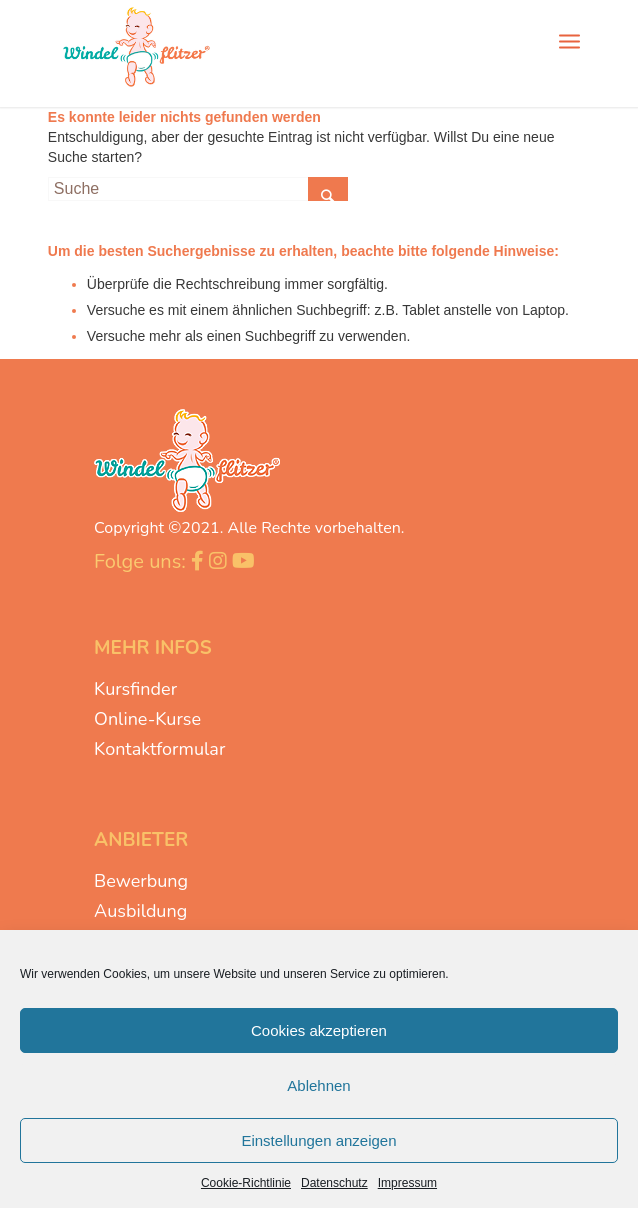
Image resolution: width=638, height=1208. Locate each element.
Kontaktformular (159, 749)
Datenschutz (334, 1183)
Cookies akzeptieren (319, 1030)
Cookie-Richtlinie (246, 1183)
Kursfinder (135, 689)
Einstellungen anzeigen (318, 1140)
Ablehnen (318, 1085)
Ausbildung (140, 911)
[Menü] (569, 40)
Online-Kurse (147, 719)
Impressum (407, 1183)
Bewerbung (141, 881)
